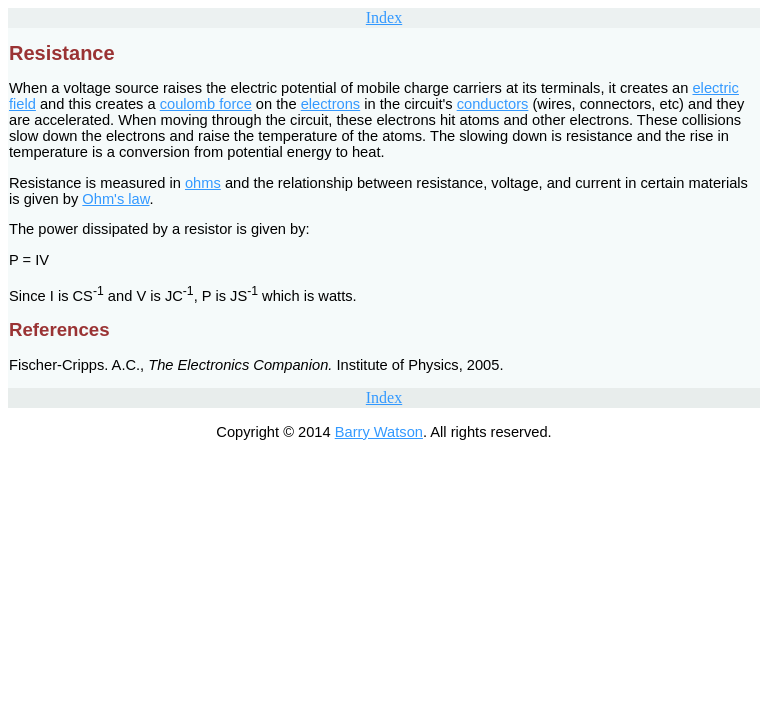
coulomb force (206, 104)
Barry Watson (379, 432)
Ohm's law (115, 199)
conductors (493, 104)
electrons (330, 104)
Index (384, 17)
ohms (203, 183)
